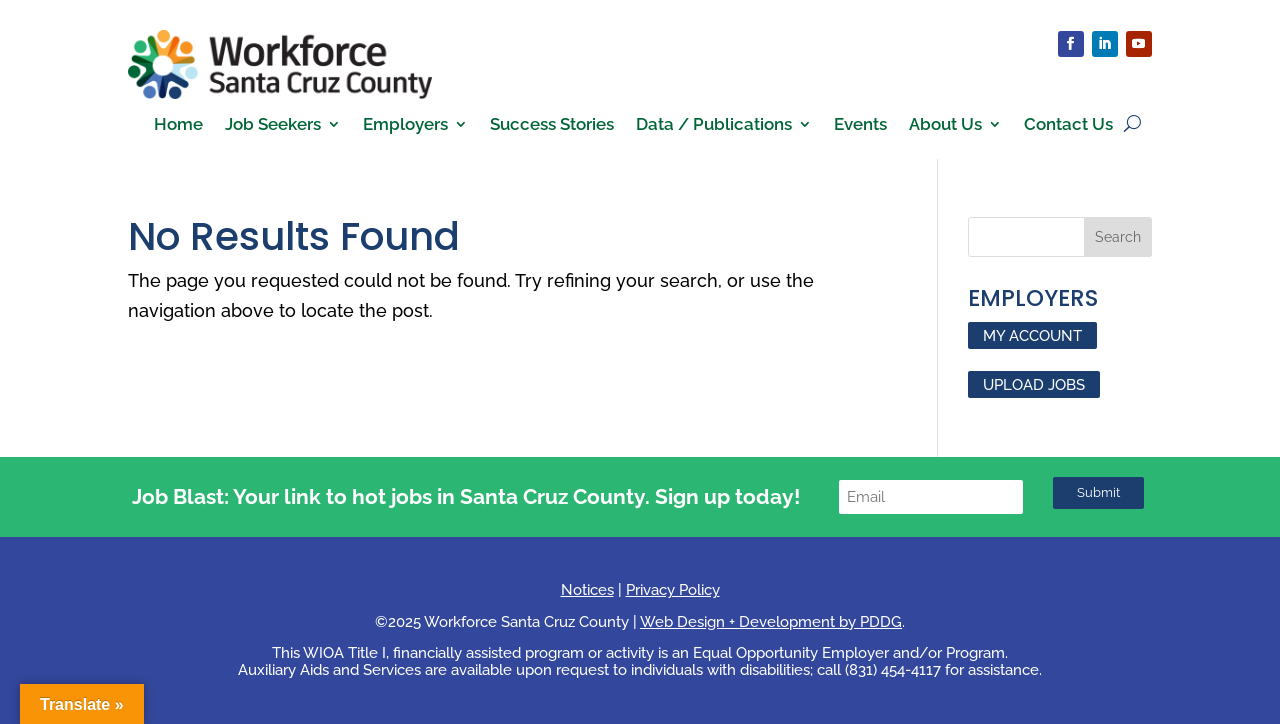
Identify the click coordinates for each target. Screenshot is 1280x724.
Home (178, 125)
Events (860, 125)
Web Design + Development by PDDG (771, 622)
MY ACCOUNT (1032, 336)
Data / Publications (714, 125)
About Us (945, 125)
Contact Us (1068, 125)
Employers (405, 125)
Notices (587, 590)
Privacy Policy (673, 590)
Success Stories (552, 125)
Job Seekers (273, 125)
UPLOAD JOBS (1034, 384)
